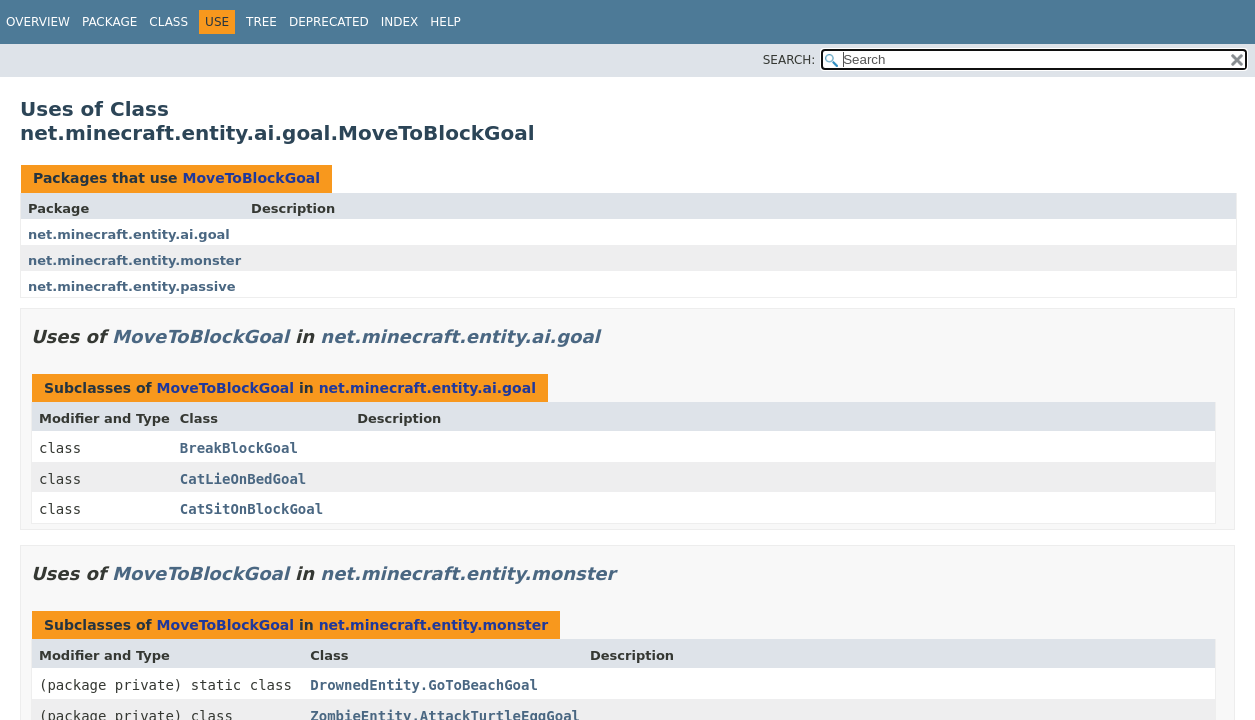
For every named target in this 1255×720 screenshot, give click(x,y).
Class (168, 22)
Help (445, 22)
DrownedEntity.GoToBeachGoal (424, 685)
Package (109, 22)
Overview (38, 22)
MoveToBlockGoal (251, 178)
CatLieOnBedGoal (243, 479)
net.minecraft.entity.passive (131, 286)
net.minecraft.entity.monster (134, 260)
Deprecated (329, 22)
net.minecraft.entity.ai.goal (129, 234)
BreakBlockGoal (239, 448)
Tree (261, 22)
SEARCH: (789, 60)
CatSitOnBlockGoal (251, 509)
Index (400, 22)
